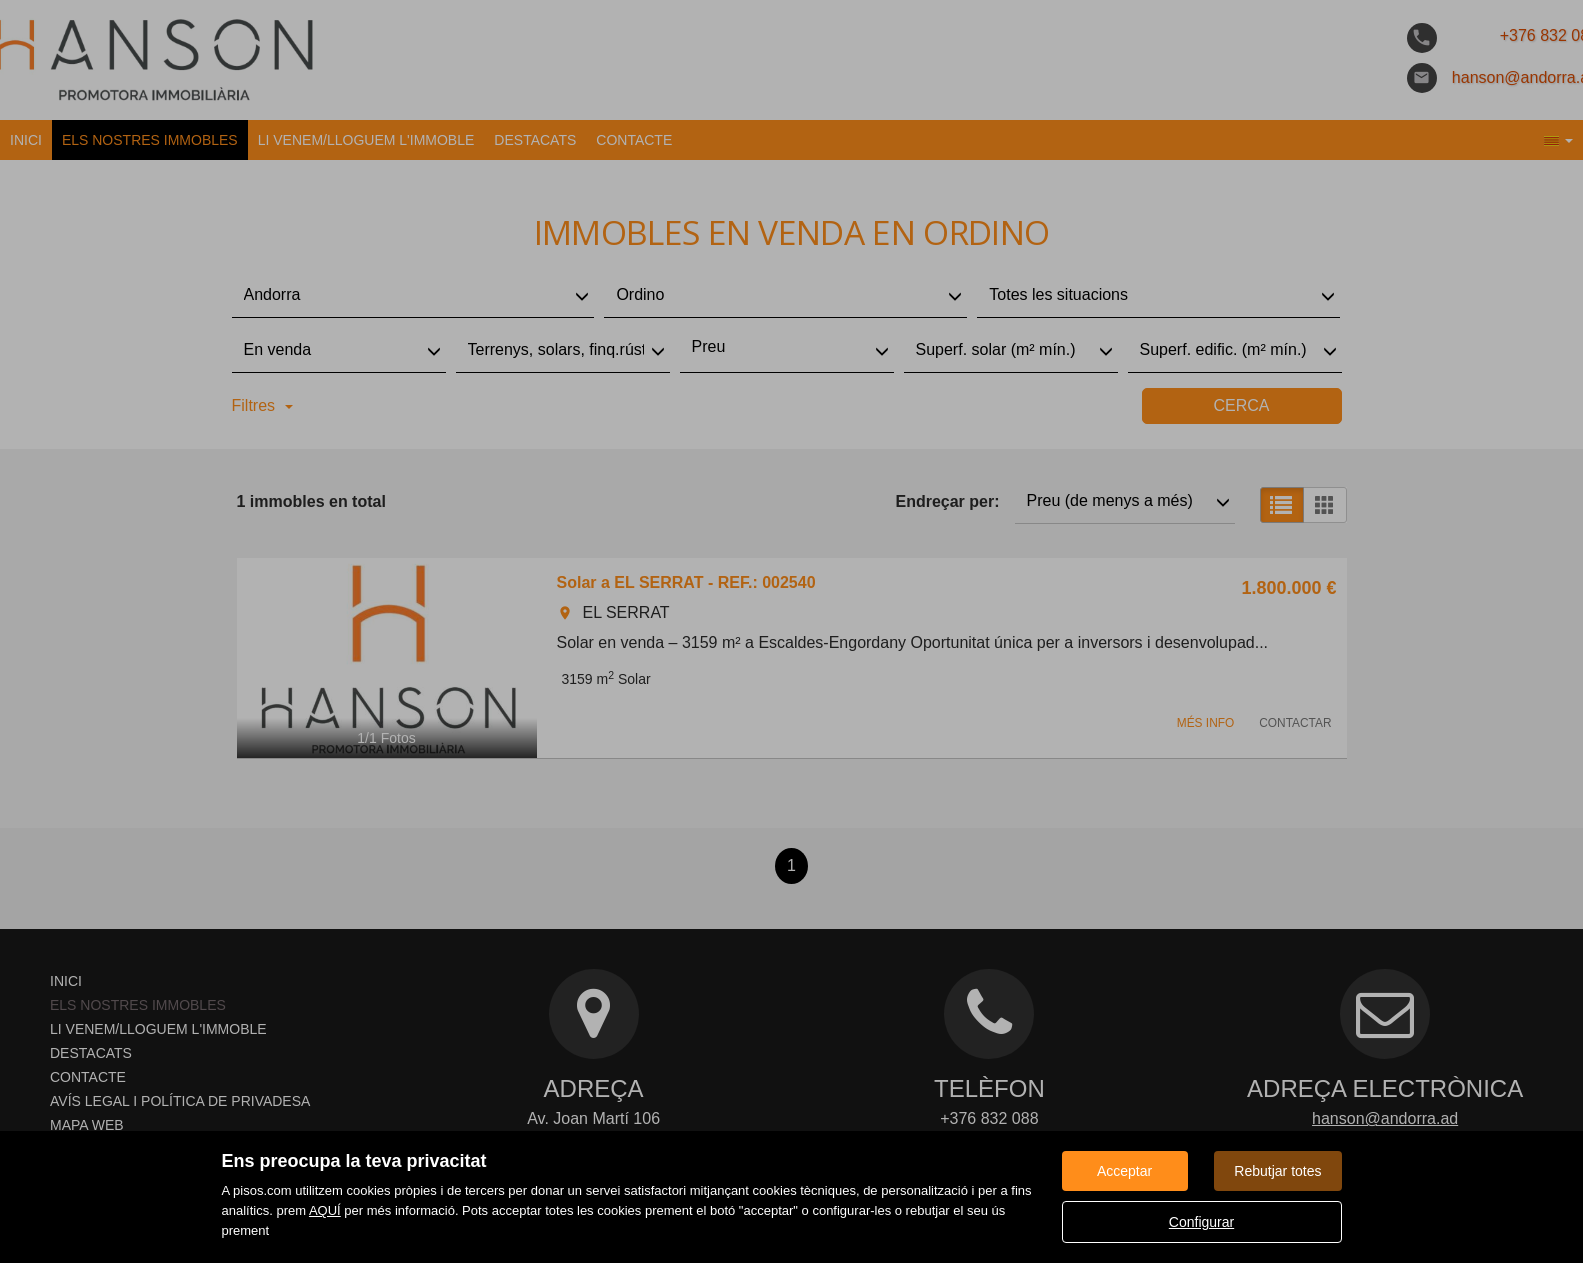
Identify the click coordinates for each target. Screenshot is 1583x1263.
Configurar (1201, 1222)
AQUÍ (325, 1210)
